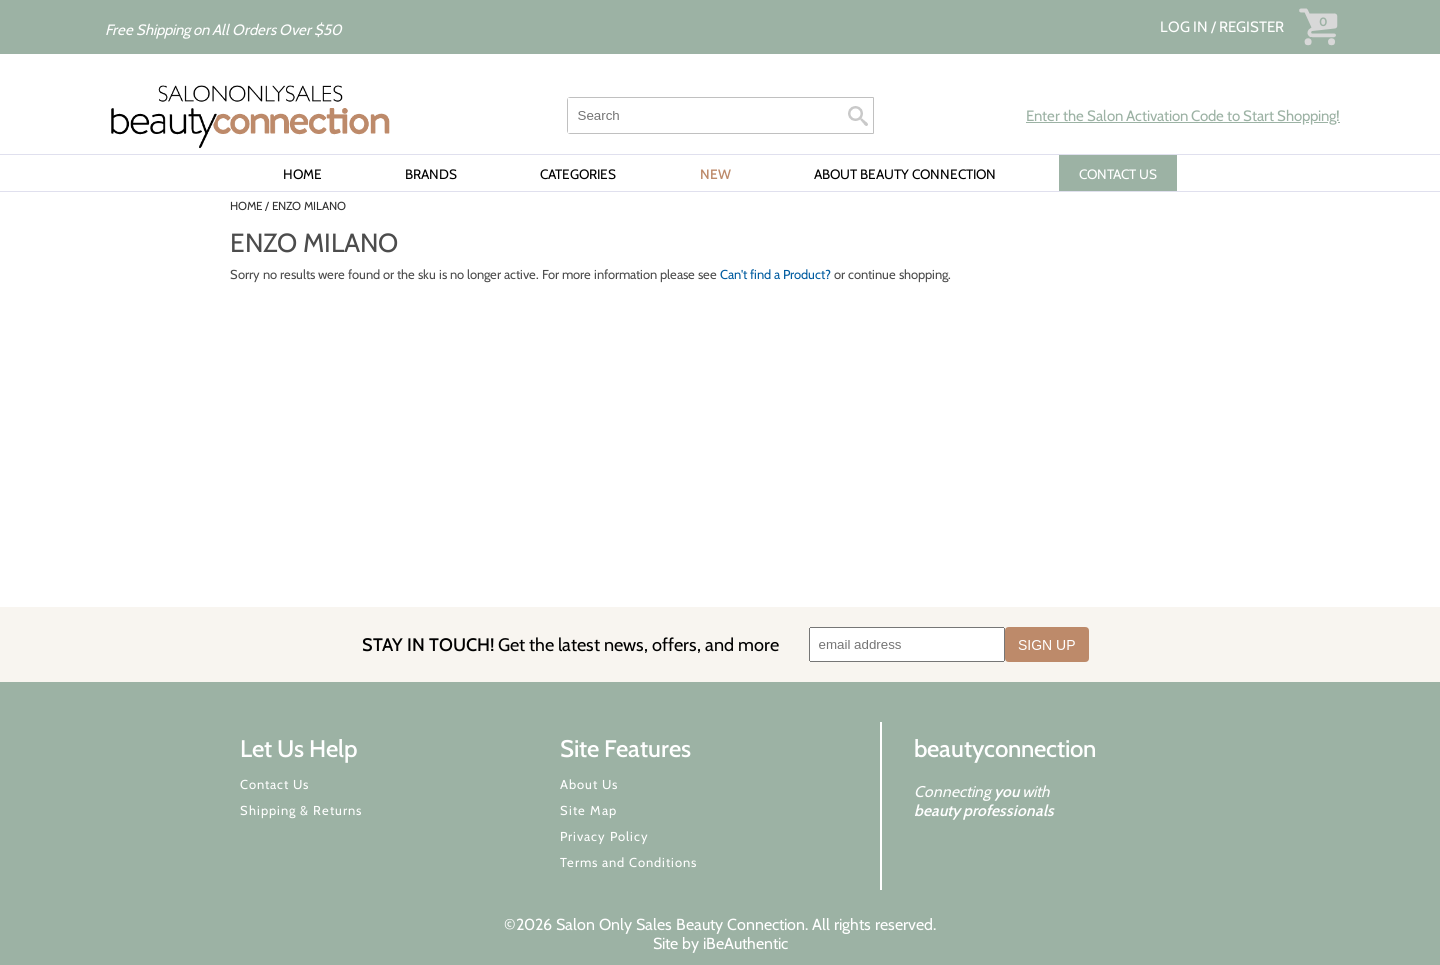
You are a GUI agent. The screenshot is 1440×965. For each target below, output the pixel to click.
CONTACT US (1118, 174)
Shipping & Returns (301, 810)
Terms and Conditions (628, 862)
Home (302, 174)
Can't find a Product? (775, 274)
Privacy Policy (604, 836)
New (715, 174)
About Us (589, 784)
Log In (1185, 27)
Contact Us (274, 784)
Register (1251, 27)
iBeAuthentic (745, 943)
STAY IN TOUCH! (570, 644)
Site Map (588, 810)
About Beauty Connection (905, 174)
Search (858, 116)
